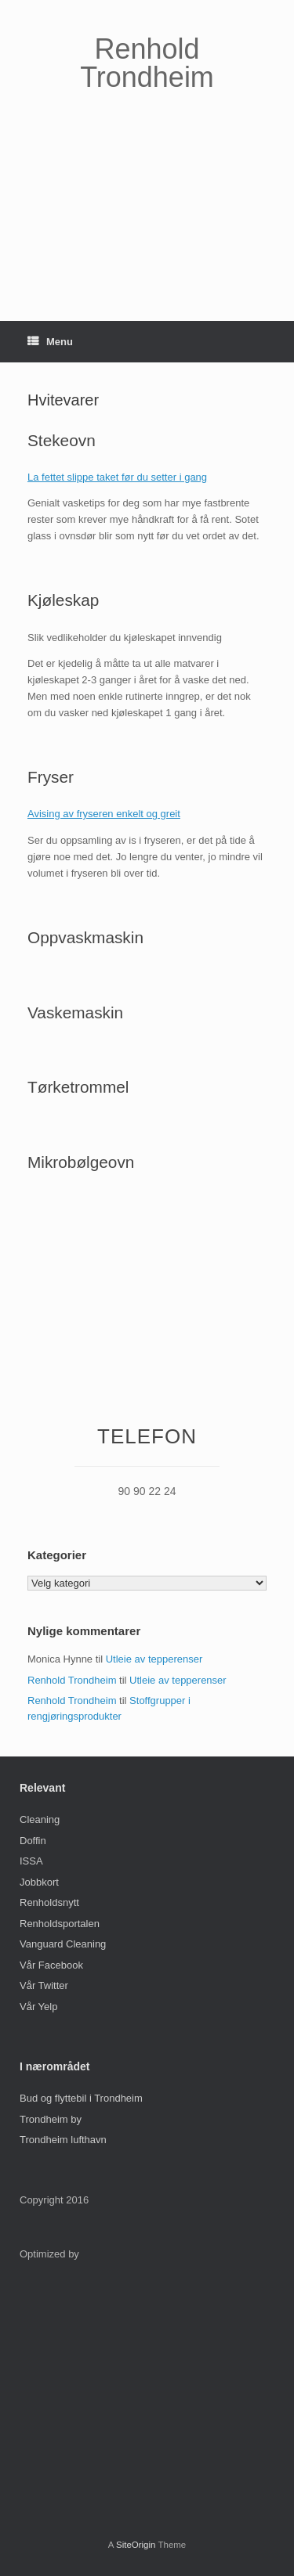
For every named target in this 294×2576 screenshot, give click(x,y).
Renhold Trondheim (71, 1680)
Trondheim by (51, 2119)
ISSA (31, 1861)
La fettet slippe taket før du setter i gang (117, 477)
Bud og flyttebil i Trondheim (81, 2098)
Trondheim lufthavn (63, 2139)
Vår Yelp (38, 2006)
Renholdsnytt (49, 1902)
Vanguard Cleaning (63, 1944)
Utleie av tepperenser (154, 1659)
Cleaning (40, 1819)
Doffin (33, 1840)
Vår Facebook (51, 1965)
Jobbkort (39, 1882)
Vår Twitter (44, 1985)
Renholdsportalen (60, 1923)
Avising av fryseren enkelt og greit (103, 814)
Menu (50, 342)
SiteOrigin (136, 2544)
